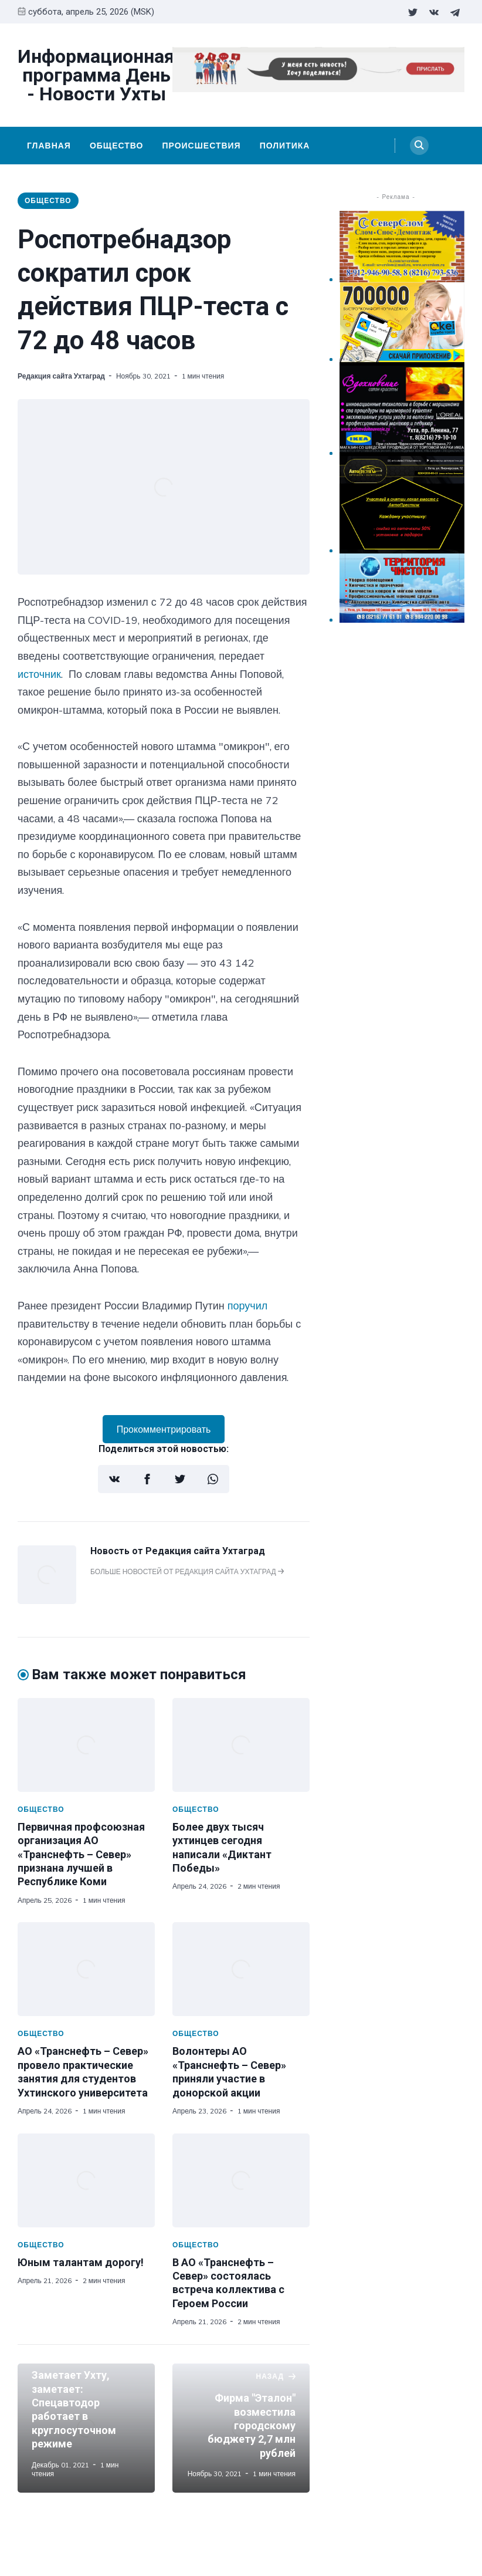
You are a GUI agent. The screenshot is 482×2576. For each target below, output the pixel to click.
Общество (117, 145)
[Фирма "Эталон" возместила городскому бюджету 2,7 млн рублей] (241, 2428)
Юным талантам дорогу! (81, 2262)
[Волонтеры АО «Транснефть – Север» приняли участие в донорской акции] (241, 1969)
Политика (285, 145)
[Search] (419, 145)
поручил (248, 1305)
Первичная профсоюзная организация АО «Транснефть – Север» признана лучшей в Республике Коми (81, 1854)
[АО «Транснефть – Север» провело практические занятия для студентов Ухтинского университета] (86, 1969)
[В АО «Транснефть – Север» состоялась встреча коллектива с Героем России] (241, 2180)
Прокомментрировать (164, 1429)
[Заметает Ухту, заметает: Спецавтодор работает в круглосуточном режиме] (86, 2428)
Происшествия (201, 145)
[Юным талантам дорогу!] (86, 2180)
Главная (49, 145)
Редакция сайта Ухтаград (61, 376)
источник (39, 674)
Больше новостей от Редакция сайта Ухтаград (187, 1571)
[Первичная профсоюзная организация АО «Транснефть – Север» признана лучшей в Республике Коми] (86, 1745)
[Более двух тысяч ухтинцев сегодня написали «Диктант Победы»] (241, 1745)
